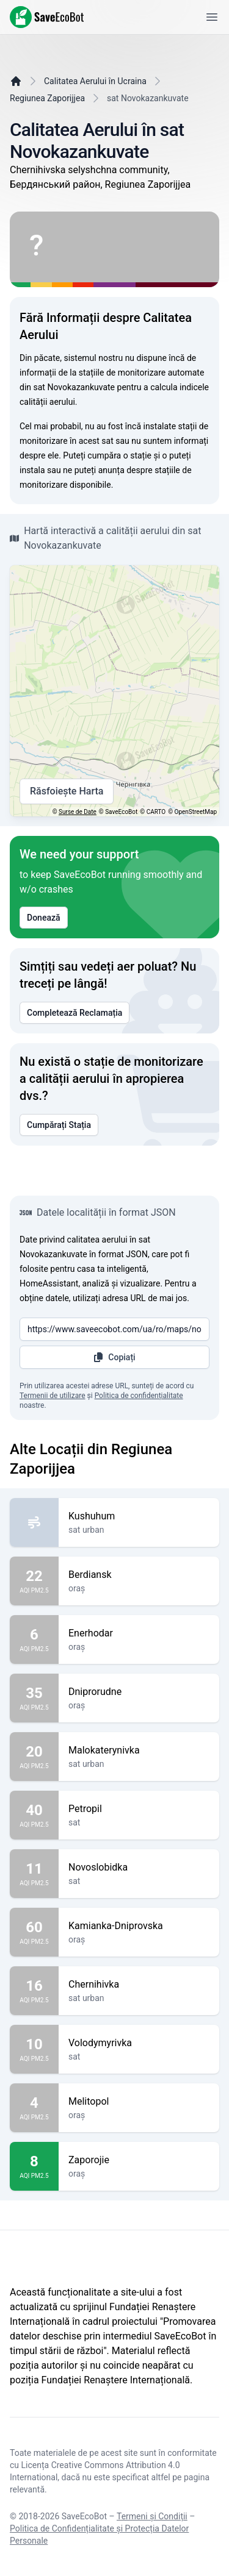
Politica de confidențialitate (139, 1395)
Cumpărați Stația (59, 1125)
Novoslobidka (138, 1867)
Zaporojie (138, 2160)
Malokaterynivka (138, 1750)
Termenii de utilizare (52, 1395)
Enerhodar (138, 1633)
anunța (111, 470)
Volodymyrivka (138, 2043)
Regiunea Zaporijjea (47, 98)
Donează (44, 918)
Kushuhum (138, 1516)
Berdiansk (138, 1575)
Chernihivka (138, 1984)
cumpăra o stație (119, 455)
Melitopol (138, 2101)
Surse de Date (77, 811)
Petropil (138, 1809)
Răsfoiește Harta (67, 791)
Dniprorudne (138, 1692)
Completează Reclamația (74, 1013)
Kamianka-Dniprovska (138, 1926)
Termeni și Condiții (152, 2516)
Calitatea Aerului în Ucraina (95, 81)
